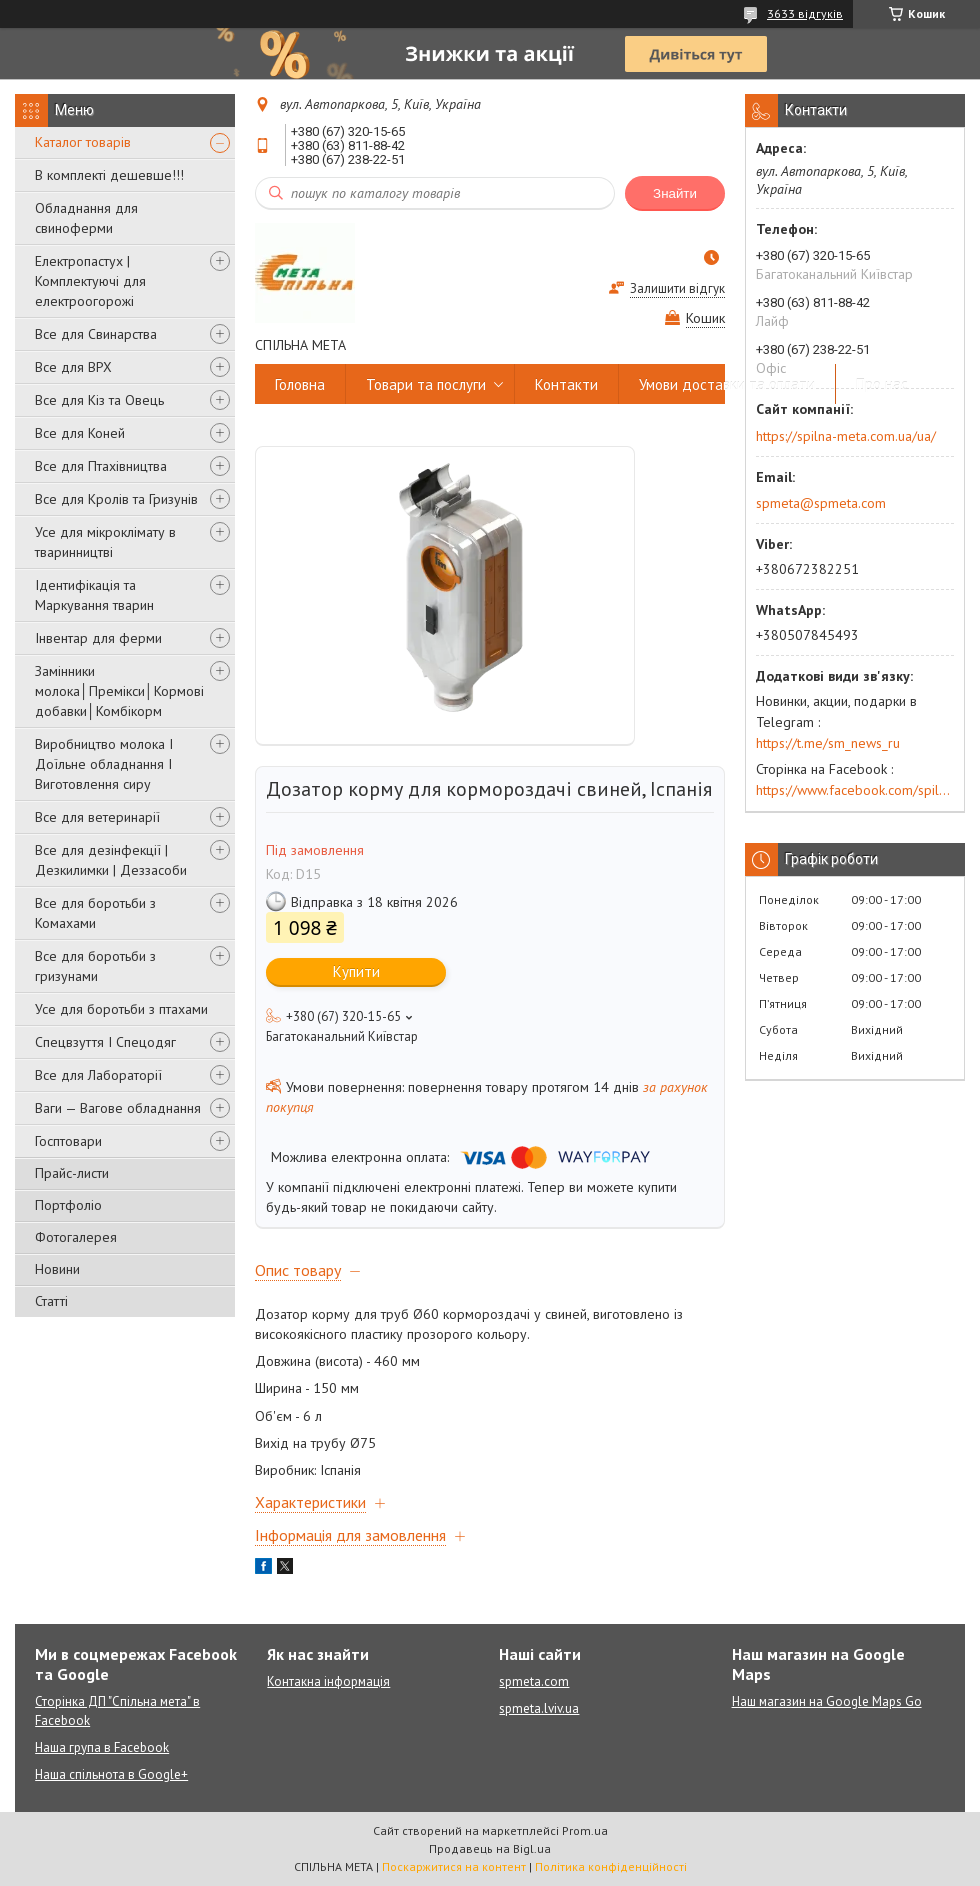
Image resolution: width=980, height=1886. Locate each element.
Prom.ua (585, 1830)
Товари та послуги (426, 384)
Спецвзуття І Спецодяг (105, 1042)
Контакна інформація (328, 1681)
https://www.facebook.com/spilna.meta (855, 790)
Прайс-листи (72, 1173)
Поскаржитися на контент (454, 1866)
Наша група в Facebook (102, 1747)
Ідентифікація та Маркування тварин (94, 595)
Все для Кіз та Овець (99, 400)
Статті (51, 1301)
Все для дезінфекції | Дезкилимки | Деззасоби (111, 860)
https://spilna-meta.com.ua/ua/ (846, 436)
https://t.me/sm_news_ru (828, 743)
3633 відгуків (805, 13)
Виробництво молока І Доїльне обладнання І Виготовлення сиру (104, 764)
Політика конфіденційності (611, 1866)
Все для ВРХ (73, 367)
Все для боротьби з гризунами (95, 966)
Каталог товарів (83, 142)
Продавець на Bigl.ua (490, 1848)
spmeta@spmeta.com (821, 503)
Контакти (566, 384)
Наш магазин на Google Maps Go (827, 1701)
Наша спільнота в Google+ (111, 1774)
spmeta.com (534, 1681)
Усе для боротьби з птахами (121, 1009)
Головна (300, 384)
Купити (356, 971)
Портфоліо (68, 1205)
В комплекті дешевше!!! (109, 175)
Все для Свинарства (96, 334)
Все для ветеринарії (97, 817)
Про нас (882, 384)
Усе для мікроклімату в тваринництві (105, 542)
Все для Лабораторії (98, 1075)
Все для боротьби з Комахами (95, 913)
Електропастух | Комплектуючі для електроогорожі (90, 281)
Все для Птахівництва (101, 466)
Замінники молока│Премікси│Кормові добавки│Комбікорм (119, 691)
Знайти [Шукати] (675, 193)
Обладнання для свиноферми (86, 218)
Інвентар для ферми (98, 638)
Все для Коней (80, 433)
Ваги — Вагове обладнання (118, 1108)
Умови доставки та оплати (727, 384)
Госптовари (68, 1141)
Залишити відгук (677, 288)
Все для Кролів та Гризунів (116, 499)
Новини (57, 1269)
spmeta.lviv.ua (539, 1708)
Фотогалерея (76, 1237)
